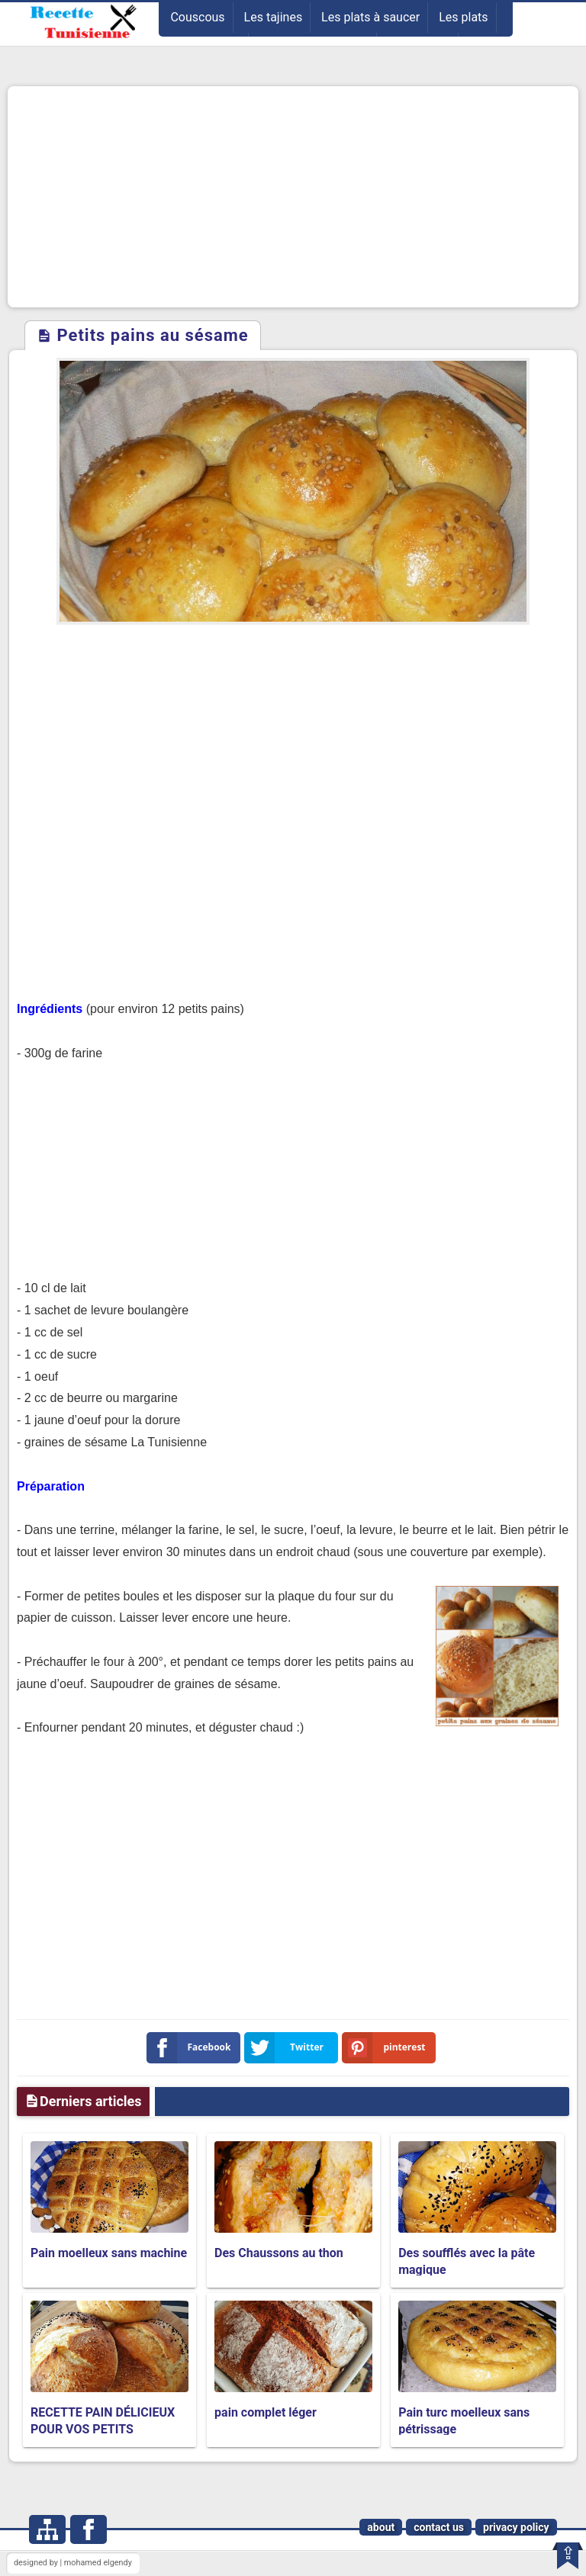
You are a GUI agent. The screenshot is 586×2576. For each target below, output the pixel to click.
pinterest (387, 2047)
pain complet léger (265, 2412)
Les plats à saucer (370, 17)
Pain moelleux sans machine (109, 2253)
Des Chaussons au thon (278, 2253)
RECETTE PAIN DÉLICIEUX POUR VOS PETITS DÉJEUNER (103, 2429)
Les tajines (273, 17)
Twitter (287, 2047)
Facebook (192, 2047)
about (380, 2527)
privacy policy (516, 2527)
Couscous (197, 17)
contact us (439, 2527)
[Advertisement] (293, 197)
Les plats (463, 17)
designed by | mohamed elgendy (73, 2563)
